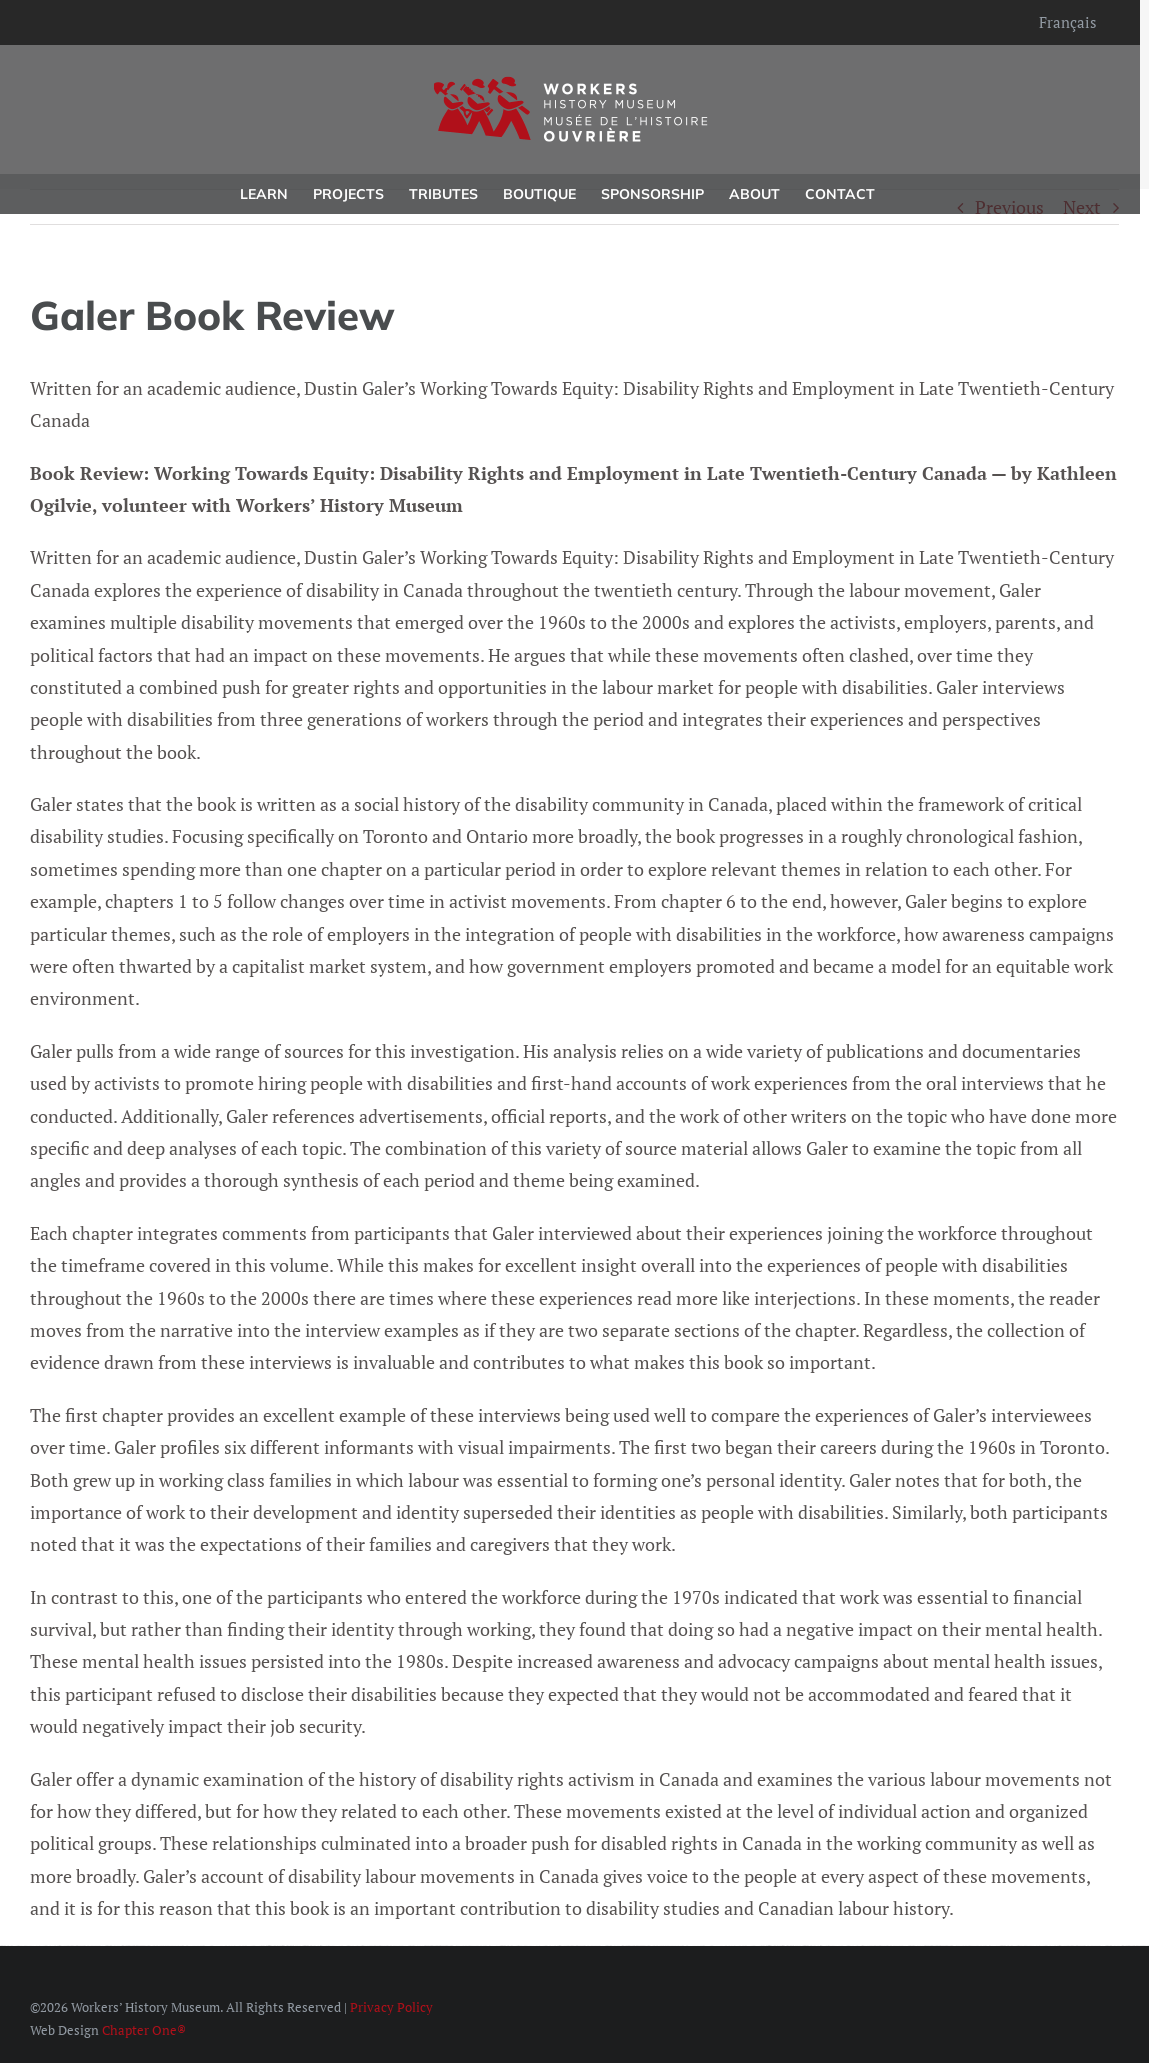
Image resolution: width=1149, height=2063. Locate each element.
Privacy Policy (391, 2007)
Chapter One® (144, 2030)
